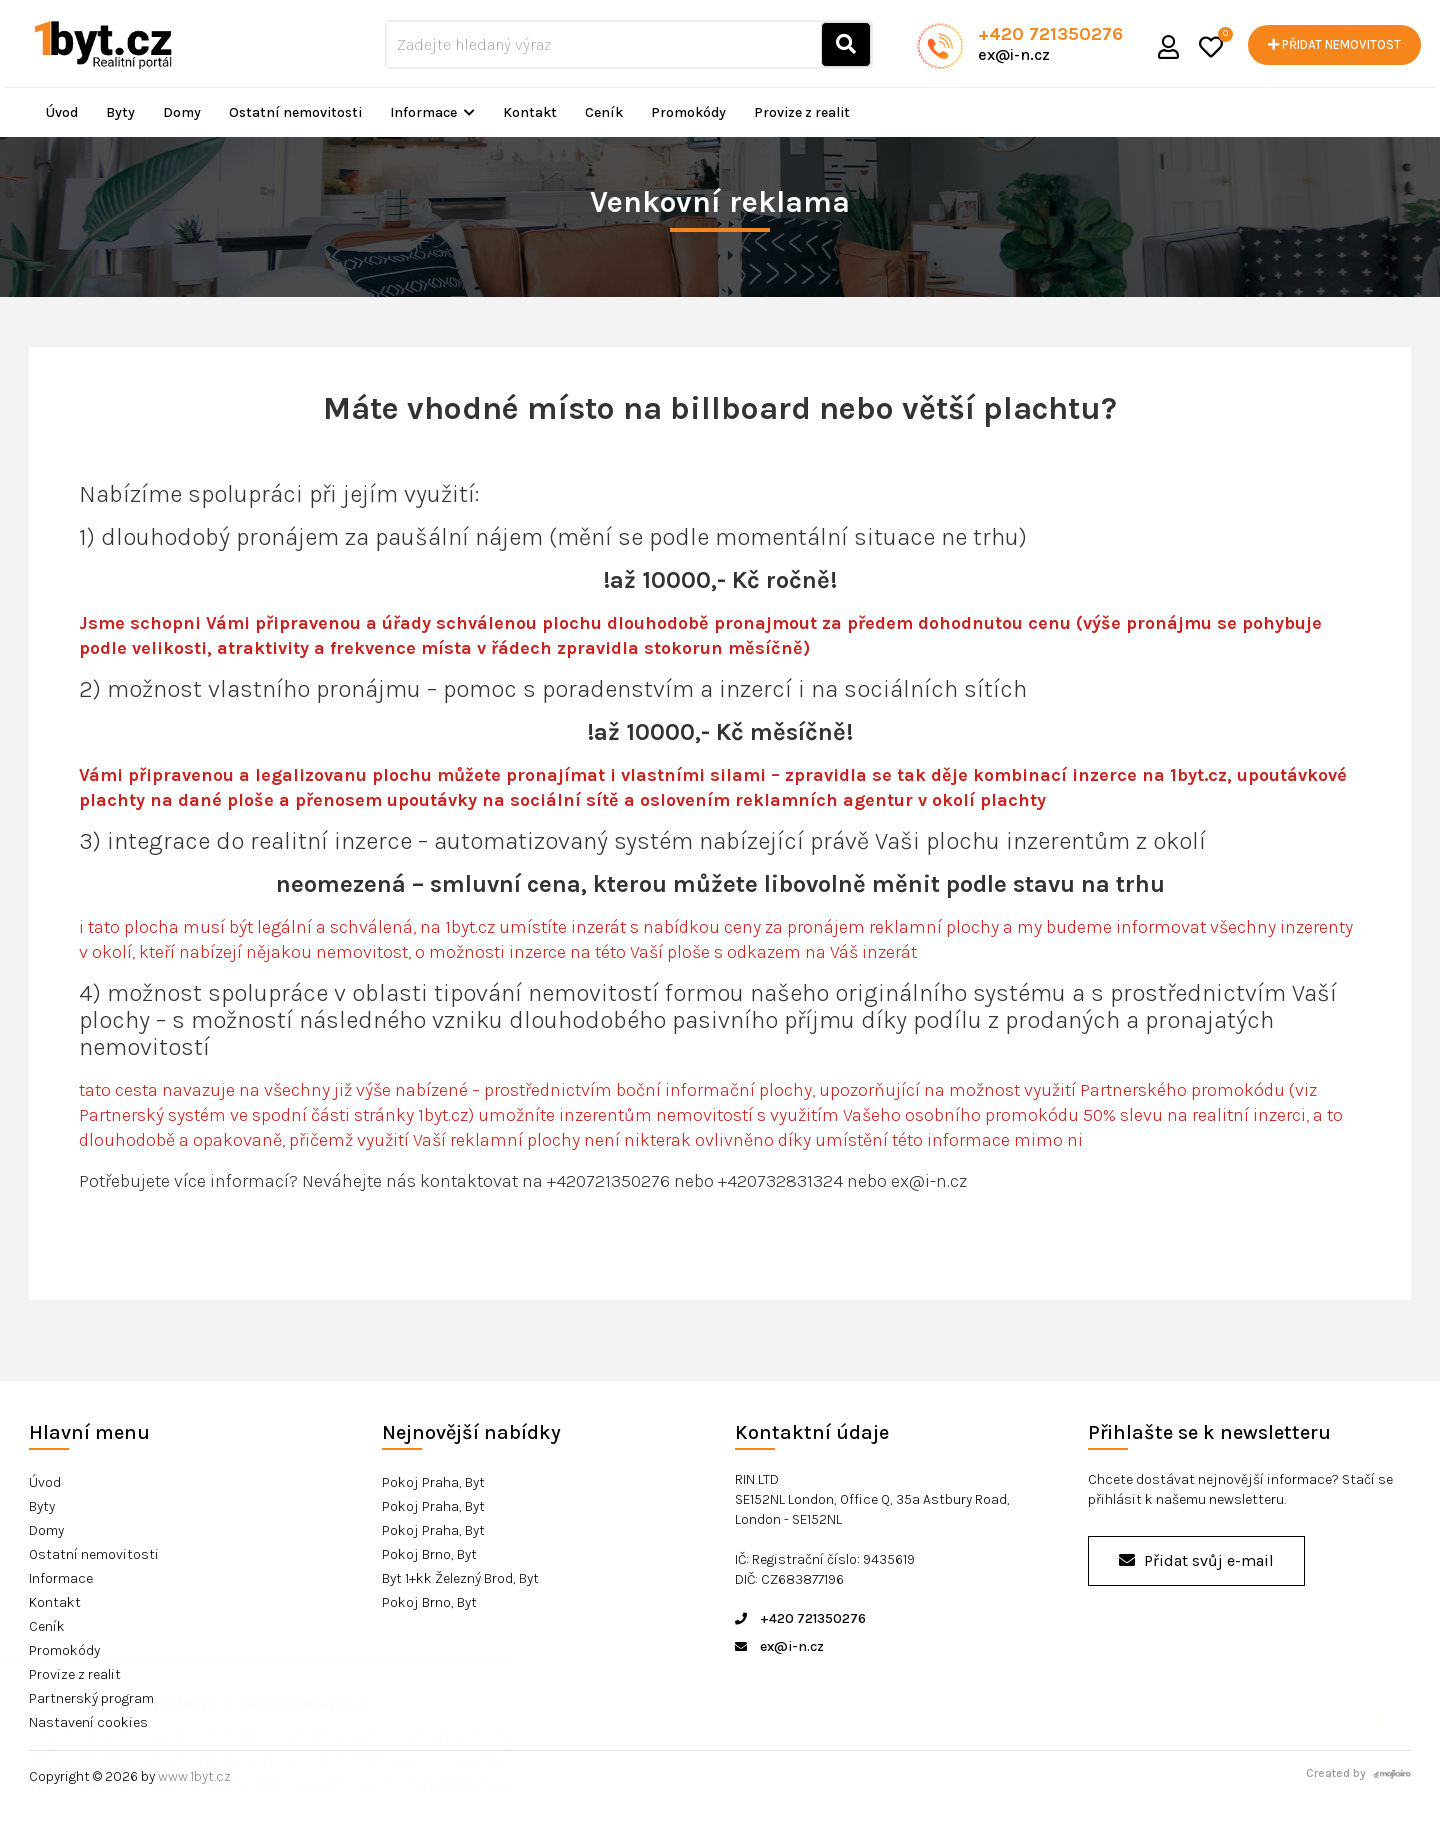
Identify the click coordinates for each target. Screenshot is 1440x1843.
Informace (432, 112)
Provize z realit (802, 112)
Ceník (604, 112)
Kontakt (530, 112)
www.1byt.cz (194, 1776)
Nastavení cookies (88, 1722)
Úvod (62, 112)
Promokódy (688, 112)
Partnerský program (91, 1698)
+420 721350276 (1050, 34)
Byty (120, 112)
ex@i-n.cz (1014, 54)
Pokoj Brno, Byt (429, 1554)
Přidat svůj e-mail (1196, 1560)
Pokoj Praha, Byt (433, 1482)
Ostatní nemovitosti (295, 112)
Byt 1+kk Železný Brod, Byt (460, 1578)
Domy (182, 112)
